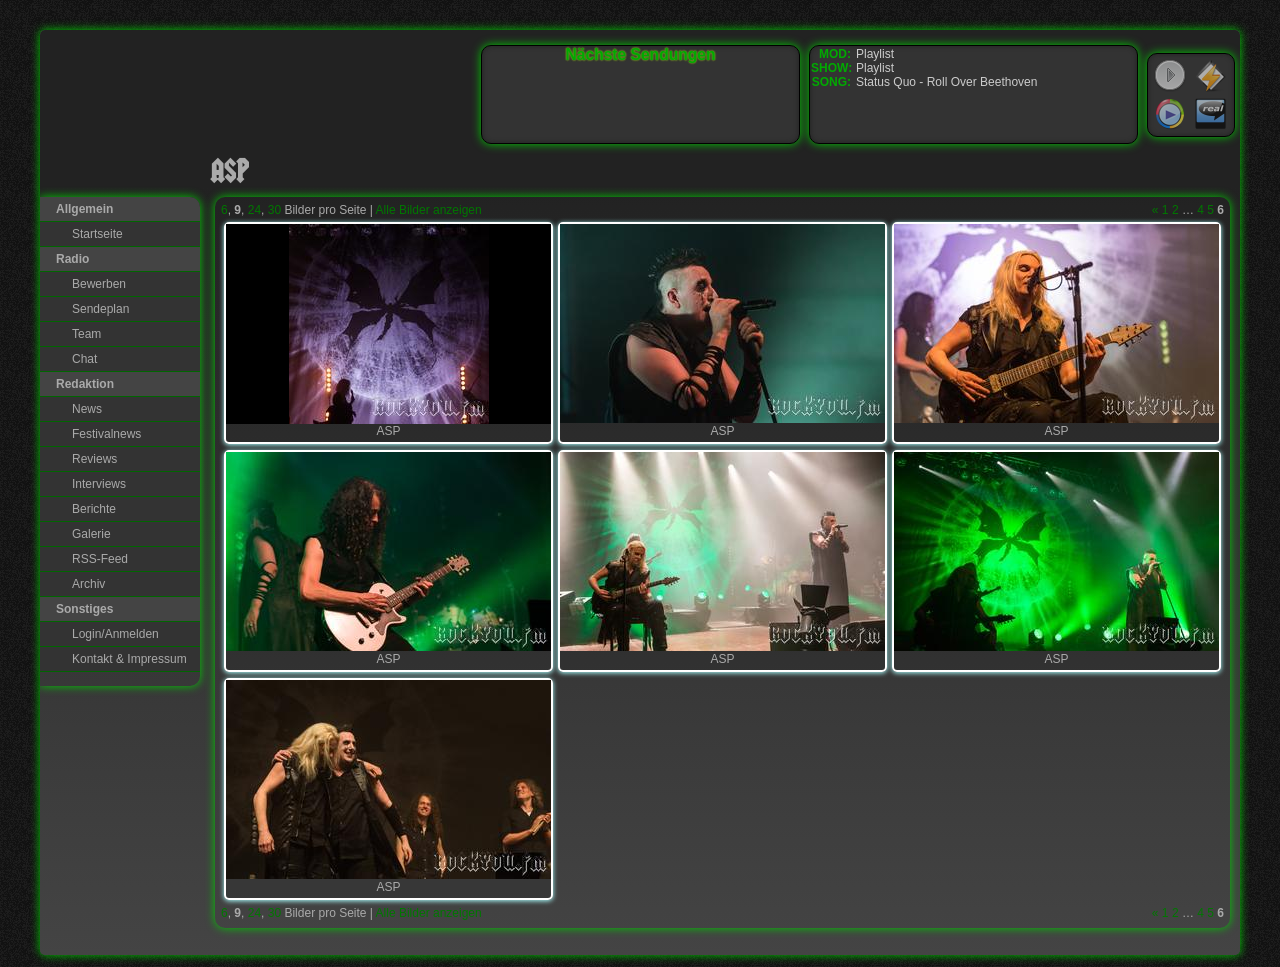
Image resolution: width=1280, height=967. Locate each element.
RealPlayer (1211, 114)
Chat (84, 359)
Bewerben (99, 284)
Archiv (88, 584)
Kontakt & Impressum (129, 659)
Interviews (99, 484)
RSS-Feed (100, 559)
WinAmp (1211, 76)
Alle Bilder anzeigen (429, 210)
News (87, 409)
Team (86, 334)
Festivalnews (106, 434)
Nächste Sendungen (641, 54)
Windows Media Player (1170, 114)
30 (274, 210)
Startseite (97, 234)
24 (254, 210)
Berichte (94, 509)
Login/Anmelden (115, 634)
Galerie (91, 534)
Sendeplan (100, 309)
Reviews (94, 459)
